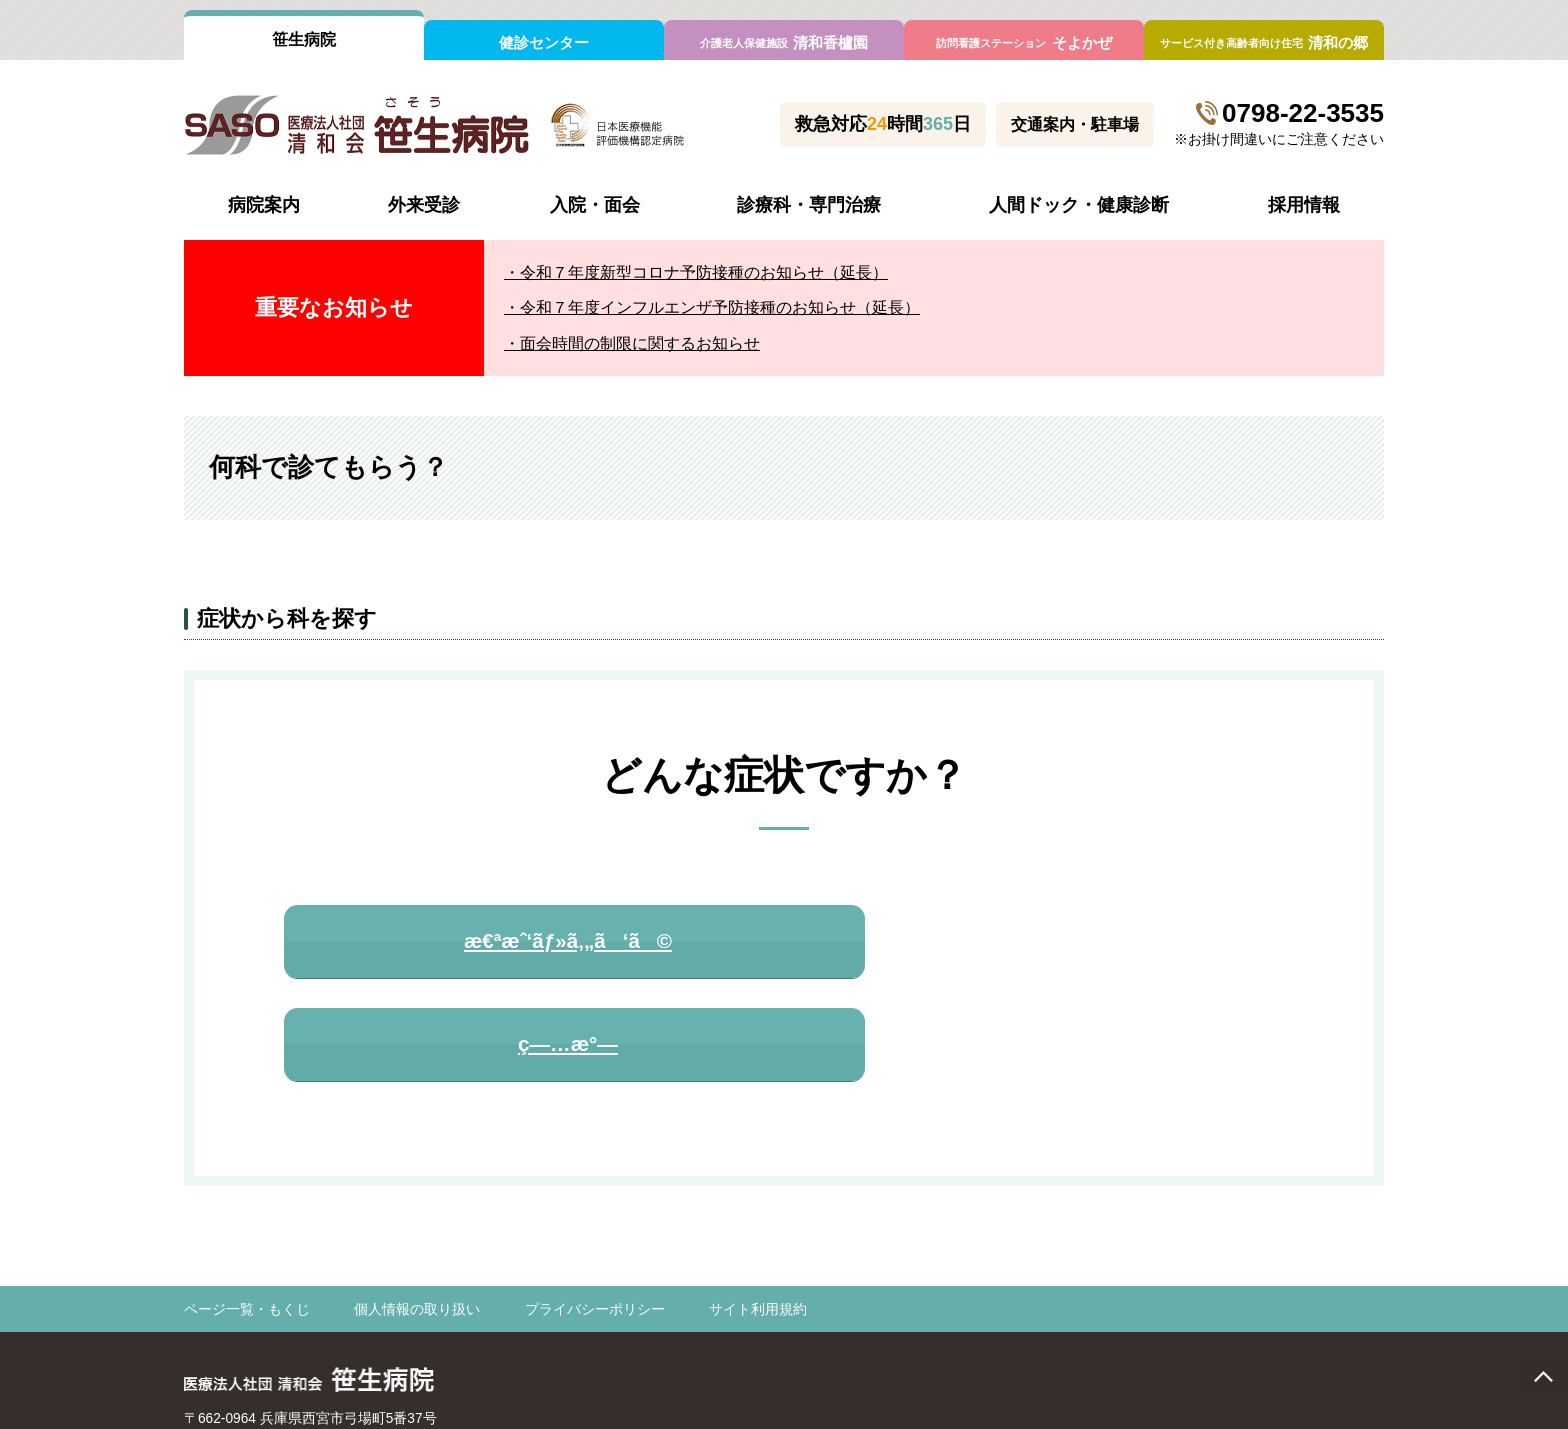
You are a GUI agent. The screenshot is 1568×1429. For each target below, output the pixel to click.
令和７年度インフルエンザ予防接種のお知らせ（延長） (720, 307)
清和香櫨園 (784, 42)
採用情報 (1304, 205)
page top (1543, 1376)
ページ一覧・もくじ (247, 1219)
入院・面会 (595, 205)
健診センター (544, 42)
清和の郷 (1264, 42)
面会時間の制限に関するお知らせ (640, 343)
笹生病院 (304, 39)
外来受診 (424, 205)
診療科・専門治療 (809, 205)
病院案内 (264, 205)
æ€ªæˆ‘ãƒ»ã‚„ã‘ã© (518, 944)
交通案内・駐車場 (1075, 124)
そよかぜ (1023, 42)
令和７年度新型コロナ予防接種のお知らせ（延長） (704, 272)
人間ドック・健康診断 (1079, 205)
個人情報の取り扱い (417, 1219)
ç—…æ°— (1037, 944)
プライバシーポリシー (595, 1219)
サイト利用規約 (758, 1219)
